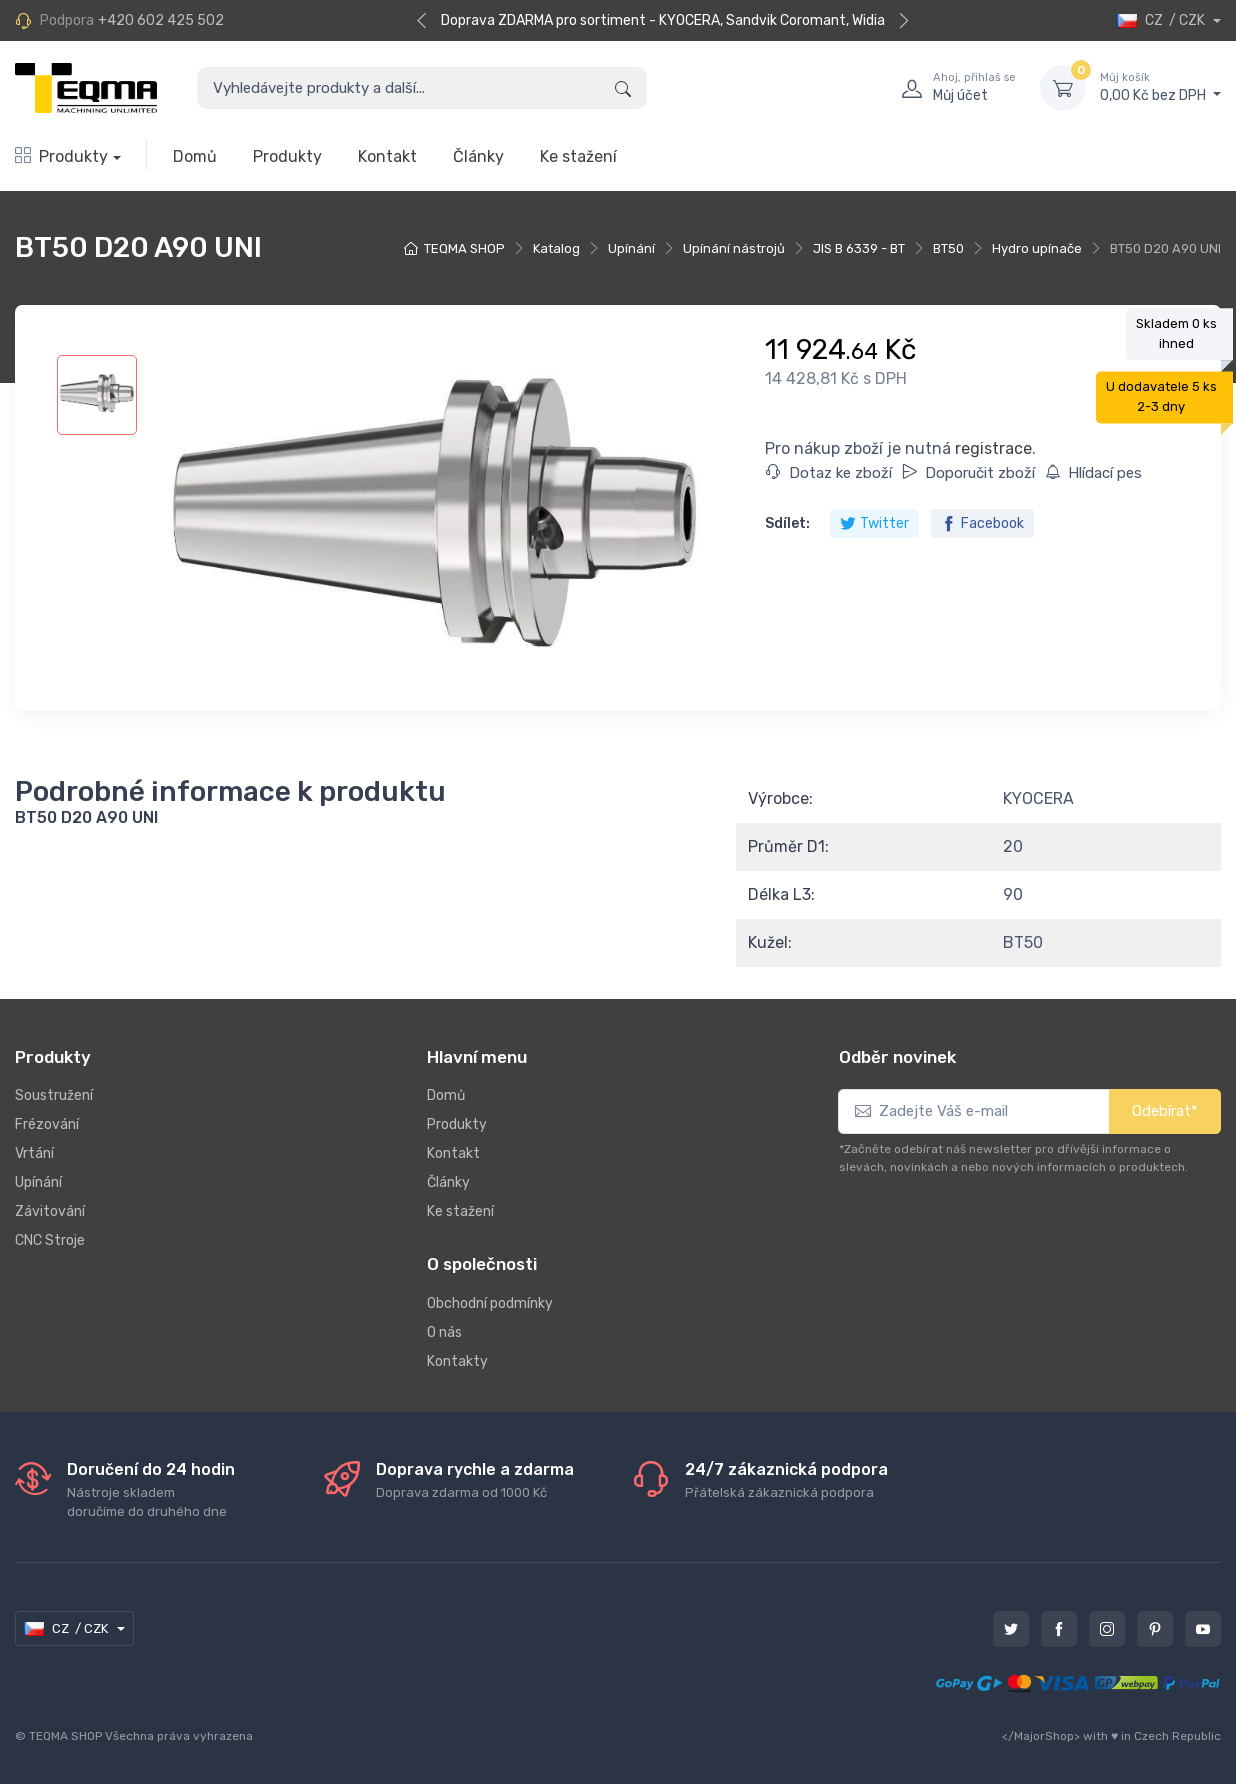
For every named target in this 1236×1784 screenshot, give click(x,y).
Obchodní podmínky (490, 1303)
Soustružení (54, 1095)
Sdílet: (787, 523)
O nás (444, 1332)
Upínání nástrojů (734, 248)
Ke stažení (578, 156)
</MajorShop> (1041, 1736)
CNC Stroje (50, 1240)
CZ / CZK (1162, 20)
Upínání (631, 248)
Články (478, 156)
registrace (993, 448)
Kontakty (457, 1361)
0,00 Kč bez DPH (1160, 87)
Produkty (61, 156)
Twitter (874, 523)
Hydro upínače (1037, 248)
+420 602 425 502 (161, 20)
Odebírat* (1165, 1111)
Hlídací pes (1093, 473)
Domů (195, 156)
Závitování (50, 1211)
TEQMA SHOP (464, 248)
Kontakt (387, 156)
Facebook (982, 523)
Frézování (47, 1124)
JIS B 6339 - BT (859, 248)
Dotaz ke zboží (829, 473)
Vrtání (34, 1153)
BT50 (948, 248)
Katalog (556, 248)
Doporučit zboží (968, 473)
